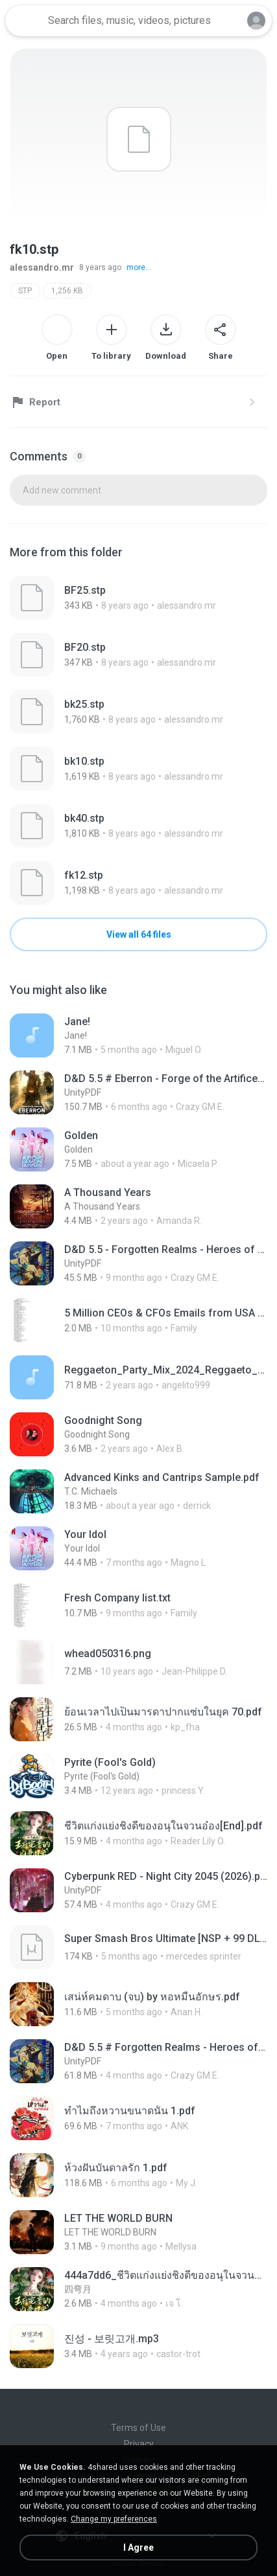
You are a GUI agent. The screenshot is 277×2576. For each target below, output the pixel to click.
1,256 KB (67, 290)
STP (25, 290)
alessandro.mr (42, 267)
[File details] (138, 598)
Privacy (139, 2444)
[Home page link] (24, 20)
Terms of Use (138, 2428)
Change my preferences (114, 2519)
